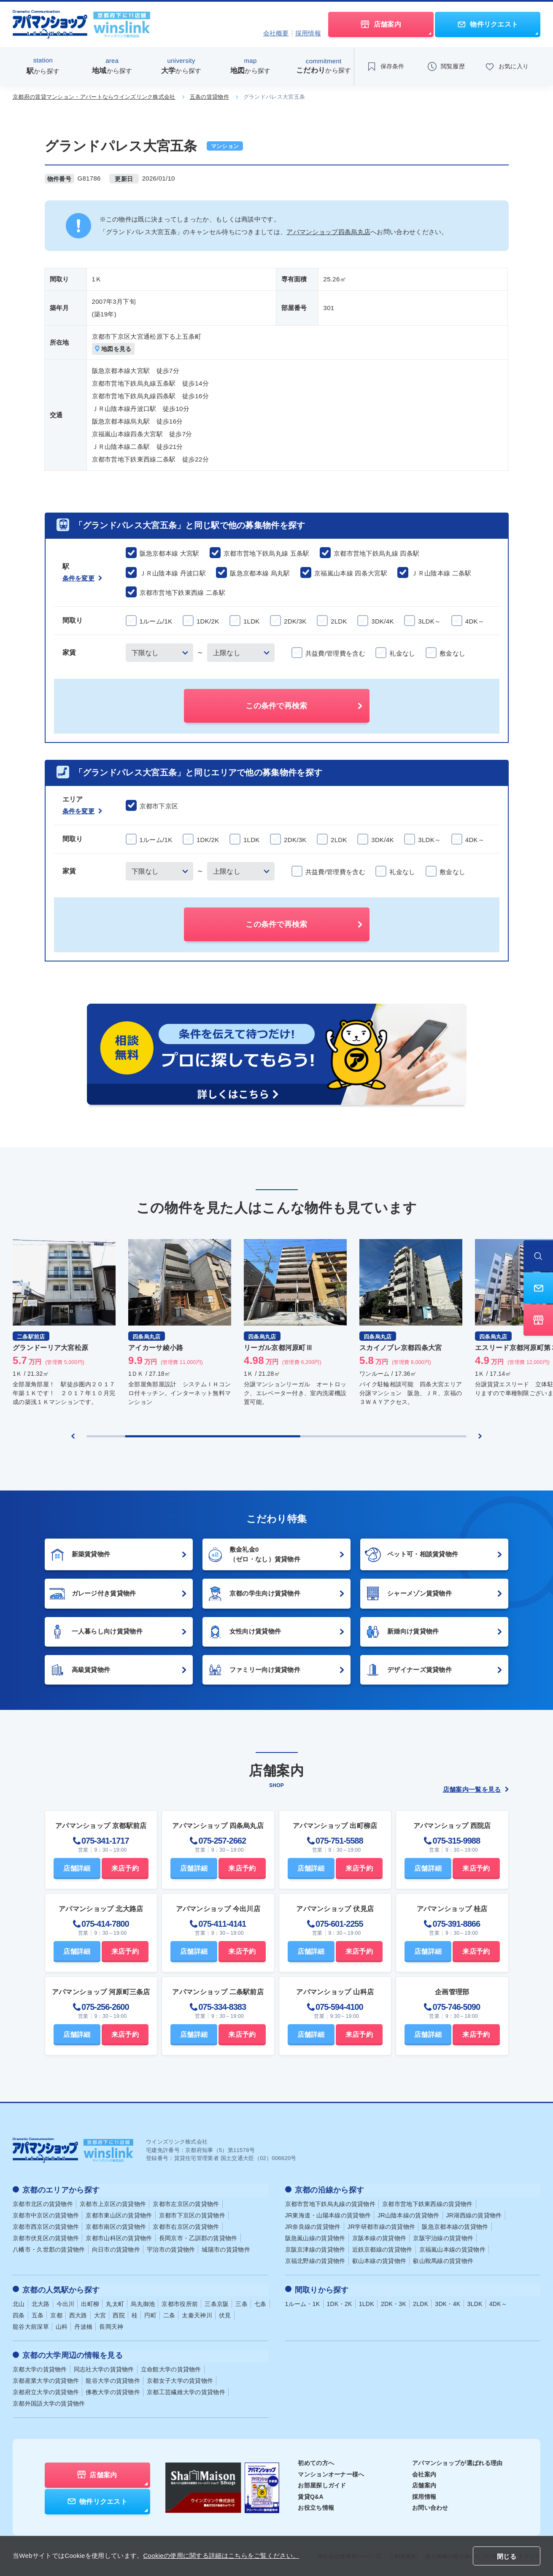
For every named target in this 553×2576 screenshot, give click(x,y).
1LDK (366, 2301)
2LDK (420, 2301)
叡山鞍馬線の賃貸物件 (443, 2260)
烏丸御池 (143, 2301)
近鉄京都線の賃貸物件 (382, 2248)
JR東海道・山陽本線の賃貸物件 (328, 2214)
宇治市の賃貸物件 (171, 2248)
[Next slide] (480, 1436)
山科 (62, 2324)
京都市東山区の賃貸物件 (119, 2214)
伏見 (225, 2313)
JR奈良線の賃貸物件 (313, 2225)
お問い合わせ (430, 2504)
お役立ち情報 (316, 2504)
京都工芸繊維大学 (186, 2389)
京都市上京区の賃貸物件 (113, 2203)
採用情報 (308, 33)
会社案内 (424, 2471)
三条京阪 (217, 2301)
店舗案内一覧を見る (476, 1789)
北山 (19, 2301)
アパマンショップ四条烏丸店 (328, 231)
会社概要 (276, 33)
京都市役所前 (180, 2301)
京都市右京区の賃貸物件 (186, 2225)
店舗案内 (424, 2482)
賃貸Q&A (311, 2493)
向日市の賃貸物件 (116, 2248)
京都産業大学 (46, 2377)
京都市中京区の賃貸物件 (46, 2214)
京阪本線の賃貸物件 (379, 2237)
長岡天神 (111, 2324)
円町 (150, 2313)
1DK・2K (339, 2301)
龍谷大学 (113, 2377)
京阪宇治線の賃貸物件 (443, 2237)
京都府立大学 (46, 2389)
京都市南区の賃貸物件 (116, 2225)
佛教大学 (113, 2389)
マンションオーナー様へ (331, 2471)
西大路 (78, 2313)
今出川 (66, 2301)
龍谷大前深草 (31, 2324)
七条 (260, 2301)
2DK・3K (393, 2301)
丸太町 (115, 2301)
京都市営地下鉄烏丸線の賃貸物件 (330, 2203)
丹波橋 (83, 2324)
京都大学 (40, 2366)
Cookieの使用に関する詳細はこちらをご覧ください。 (221, 2555)
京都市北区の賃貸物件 (43, 2203)
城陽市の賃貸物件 (226, 2248)
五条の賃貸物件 (209, 97)
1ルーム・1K (302, 2301)
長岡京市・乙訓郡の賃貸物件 (198, 2237)
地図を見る (113, 349)
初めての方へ (316, 2460)
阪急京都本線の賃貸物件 (455, 2225)
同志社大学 (104, 2366)
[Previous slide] (73, 1436)
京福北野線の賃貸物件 (315, 2260)
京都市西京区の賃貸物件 (46, 2225)
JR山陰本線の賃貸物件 (408, 2214)
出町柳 (90, 2301)
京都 (56, 2313)
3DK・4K (447, 2301)
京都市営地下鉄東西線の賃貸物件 (427, 2203)
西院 (119, 2313)
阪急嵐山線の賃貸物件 (315, 2237)
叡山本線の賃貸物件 (379, 2260)
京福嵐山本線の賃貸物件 (452, 2248)
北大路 (41, 2301)
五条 (38, 2313)
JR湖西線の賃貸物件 (474, 2214)
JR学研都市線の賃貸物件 (381, 2225)
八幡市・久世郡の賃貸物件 (49, 2248)
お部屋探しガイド (322, 2482)
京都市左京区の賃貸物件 (186, 2203)
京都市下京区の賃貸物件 (192, 2214)
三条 (241, 2301)
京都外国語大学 (49, 2400)
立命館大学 (171, 2366)
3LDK (475, 2301)
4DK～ (498, 2301)
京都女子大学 (180, 2377)
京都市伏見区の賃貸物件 (46, 2237)
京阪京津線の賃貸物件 (315, 2248)
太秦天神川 (197, 2313)
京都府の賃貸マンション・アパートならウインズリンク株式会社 (94, 97)
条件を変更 (82, 578)
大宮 (100, 2313)
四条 (19, 2313)
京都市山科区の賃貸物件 (119, 2237)
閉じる (506, 2556)
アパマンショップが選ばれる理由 (457, 2460)
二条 (169, 2313)
